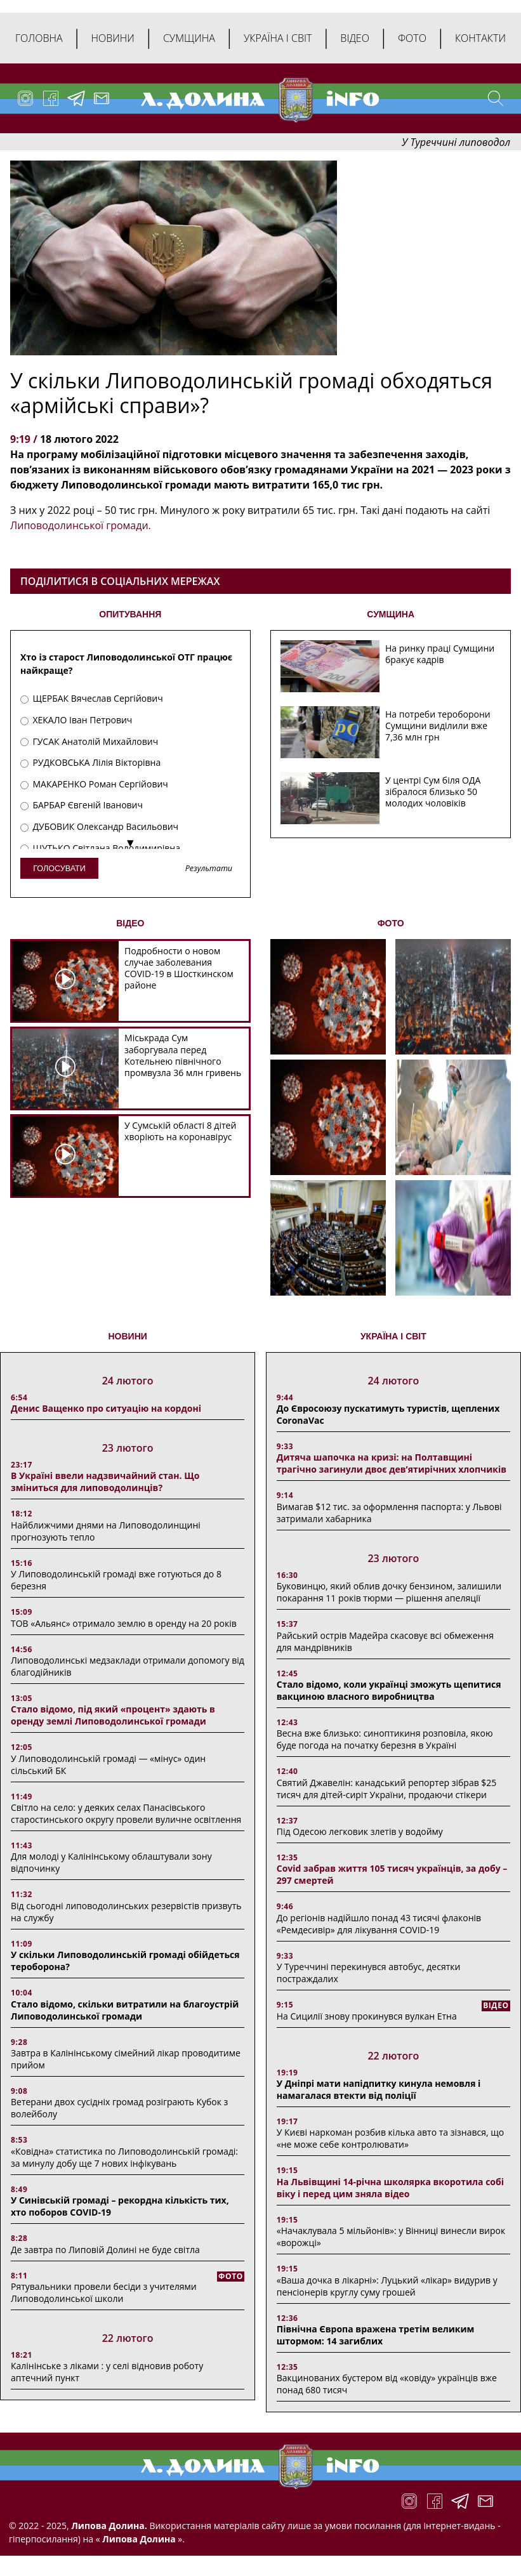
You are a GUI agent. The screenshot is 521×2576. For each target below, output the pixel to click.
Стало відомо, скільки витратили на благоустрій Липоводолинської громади (125, 2010)
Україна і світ (278, 38)
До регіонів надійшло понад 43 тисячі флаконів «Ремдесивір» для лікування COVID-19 (379, 1924)
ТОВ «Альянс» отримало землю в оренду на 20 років (124, 1623)
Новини (113, 38)
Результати (208, 869)
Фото (412, 38)
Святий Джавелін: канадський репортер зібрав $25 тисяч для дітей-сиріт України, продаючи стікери (387, 1789)
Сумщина (189, 38)
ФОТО (391, 923)
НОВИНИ (127, 1336)
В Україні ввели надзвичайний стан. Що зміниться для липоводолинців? (105, 1481)
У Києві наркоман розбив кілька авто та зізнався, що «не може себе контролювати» (391, 2138)
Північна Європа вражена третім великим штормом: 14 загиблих (376, 2335)
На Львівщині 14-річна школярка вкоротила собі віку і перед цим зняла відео (390, 2188)
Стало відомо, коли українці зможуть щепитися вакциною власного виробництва (389, 1690)
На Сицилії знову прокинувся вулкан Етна (367, 2016)
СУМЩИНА (390, 614)
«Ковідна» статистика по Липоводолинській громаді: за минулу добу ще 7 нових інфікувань (124, 2157)
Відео (354, 38)
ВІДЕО (130, 923)
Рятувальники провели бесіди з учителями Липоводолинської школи (104, 2292)
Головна (39, 38)
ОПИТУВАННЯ (130, 614)
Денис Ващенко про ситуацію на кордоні (106, 1408)
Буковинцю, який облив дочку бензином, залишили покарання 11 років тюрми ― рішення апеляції (389, 1592)
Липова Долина (138, 2539)
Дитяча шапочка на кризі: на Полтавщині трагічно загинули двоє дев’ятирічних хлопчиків (391, 1463)
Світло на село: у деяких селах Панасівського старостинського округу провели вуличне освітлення (126, 1813)
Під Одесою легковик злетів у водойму (360, 1831)
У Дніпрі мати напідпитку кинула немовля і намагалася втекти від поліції (379, 2089)
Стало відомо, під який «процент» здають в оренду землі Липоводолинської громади (113, 1715)
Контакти (480, 38)
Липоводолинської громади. (80, 525)
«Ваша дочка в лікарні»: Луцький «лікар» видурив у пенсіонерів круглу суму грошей (387, 2286)
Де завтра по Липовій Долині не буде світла (105, 2250)
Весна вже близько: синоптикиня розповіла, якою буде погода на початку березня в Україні (385, 1739)
